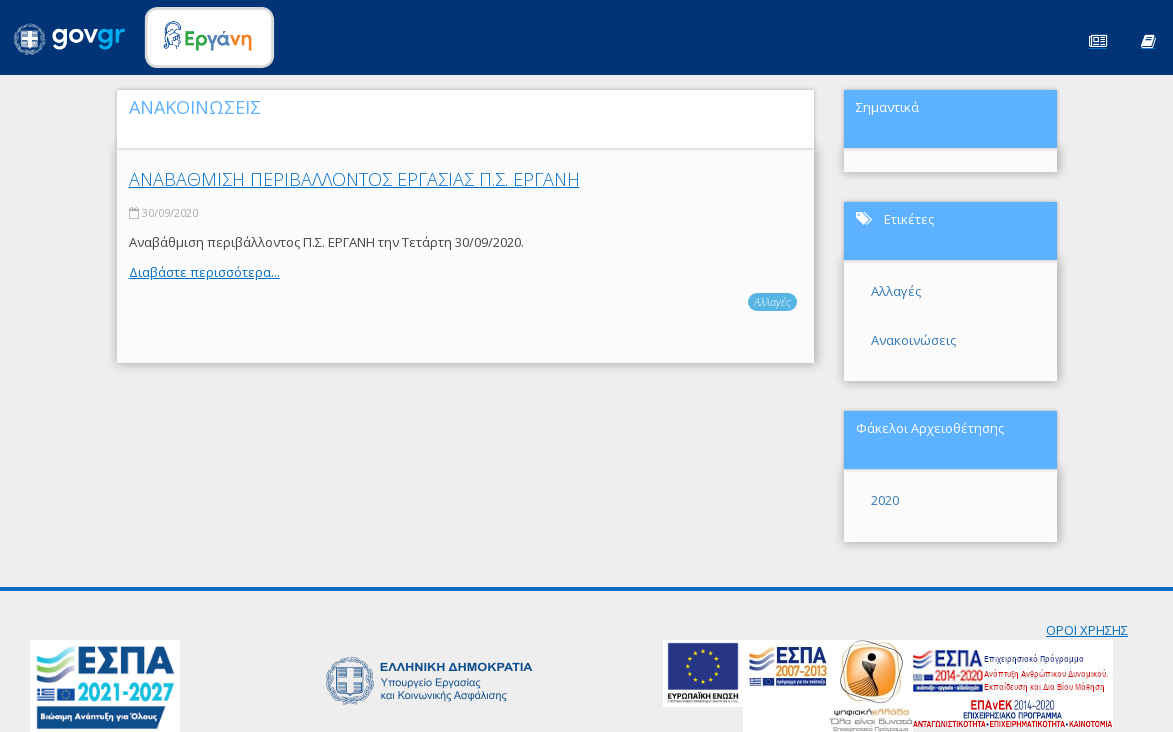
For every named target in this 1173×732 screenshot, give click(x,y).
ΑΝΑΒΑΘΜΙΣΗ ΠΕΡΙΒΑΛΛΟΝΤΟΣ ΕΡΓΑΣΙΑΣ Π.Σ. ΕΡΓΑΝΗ (354, 179)
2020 (885, 500)
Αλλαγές (772, 301)
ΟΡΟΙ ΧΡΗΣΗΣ (1087, 630)
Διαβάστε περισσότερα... (204, 272)
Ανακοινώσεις (913, 340)
